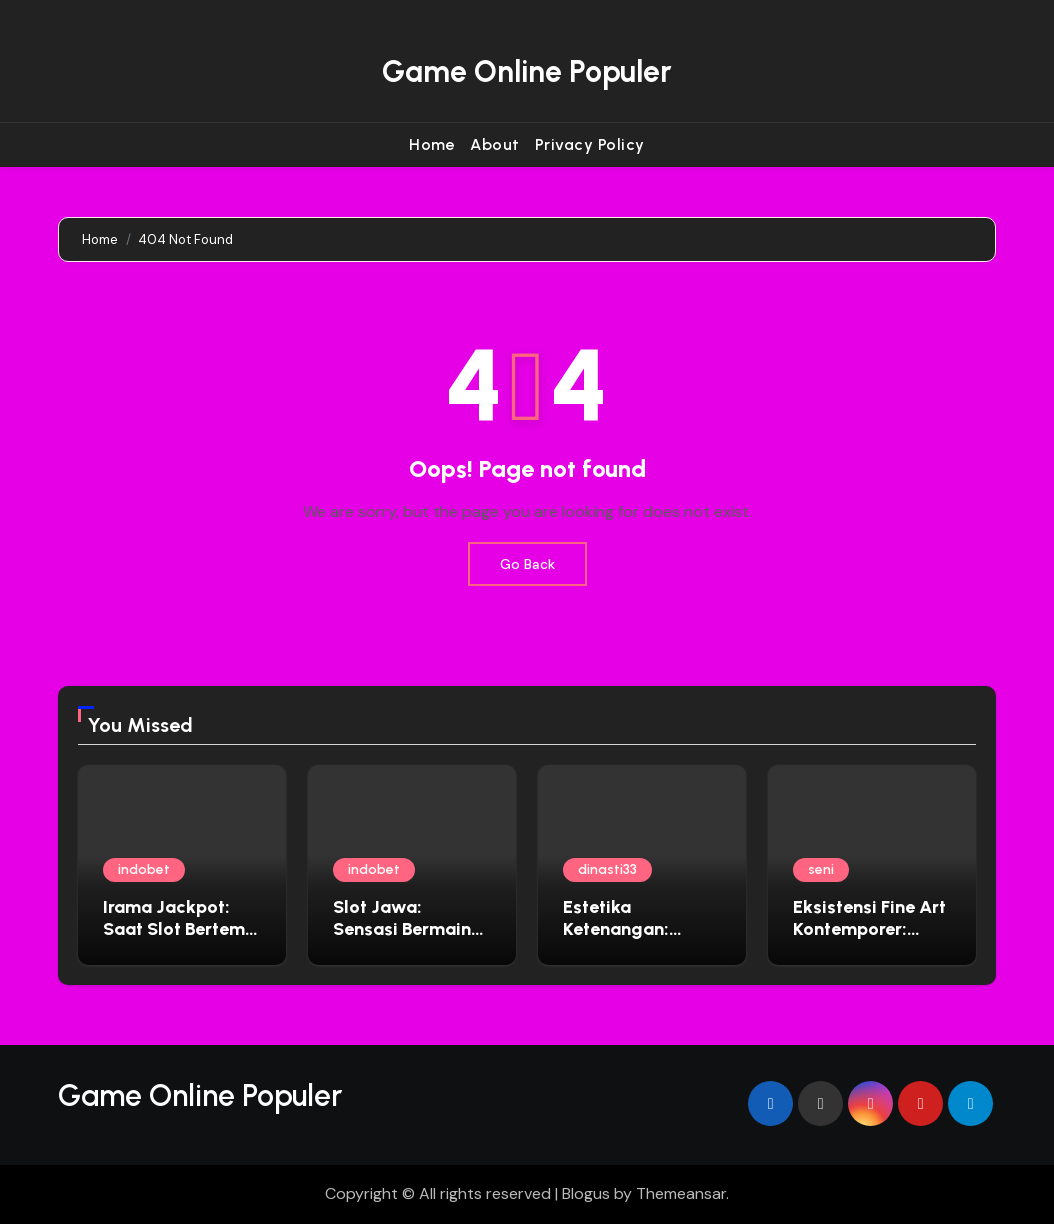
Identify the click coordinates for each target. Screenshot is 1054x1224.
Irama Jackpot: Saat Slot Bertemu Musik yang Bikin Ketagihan (179, 939)
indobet (144, 869)
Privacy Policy (590, 144)
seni (821, 869)
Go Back (527, 564)
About (495, 144)
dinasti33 (607, 869)
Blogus (586, 1193)
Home (432, 144)
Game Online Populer (527, 71)
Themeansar (681, 1193)
